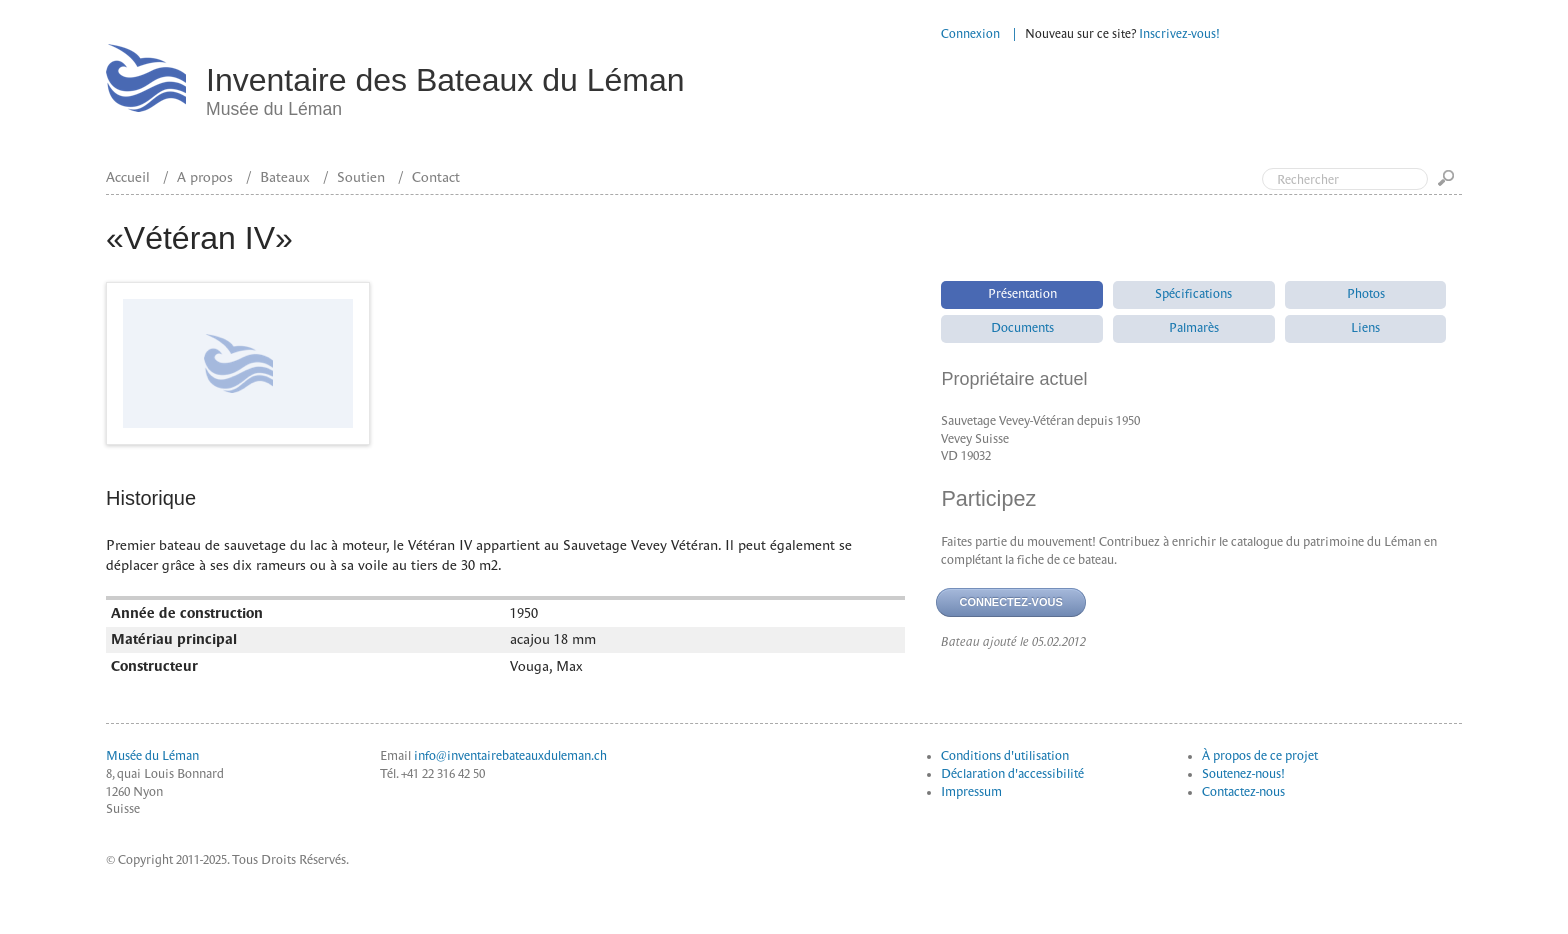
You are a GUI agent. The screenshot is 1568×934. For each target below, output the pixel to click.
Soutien (361, 177)
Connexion (970, 34)
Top (1468, 98)
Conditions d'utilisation (1005, 756)
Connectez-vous (1010, 602)
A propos (205, 177)
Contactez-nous (1243, 792)
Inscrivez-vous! (1179, 34)
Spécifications (1193, 294)
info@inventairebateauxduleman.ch (510, 756)
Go (1450, 184)
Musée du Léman (152, 756)
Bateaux (285, 177)
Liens (1365, 328)
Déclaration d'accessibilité (1012, 774)
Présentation (1022, 294)
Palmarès (1194, 328)
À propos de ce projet (1260, 756)
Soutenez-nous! (1243, 774)
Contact (436, 177)
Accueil (128, 177)
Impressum (971, 792)
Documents (1022, 328)
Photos (1366, 294)
